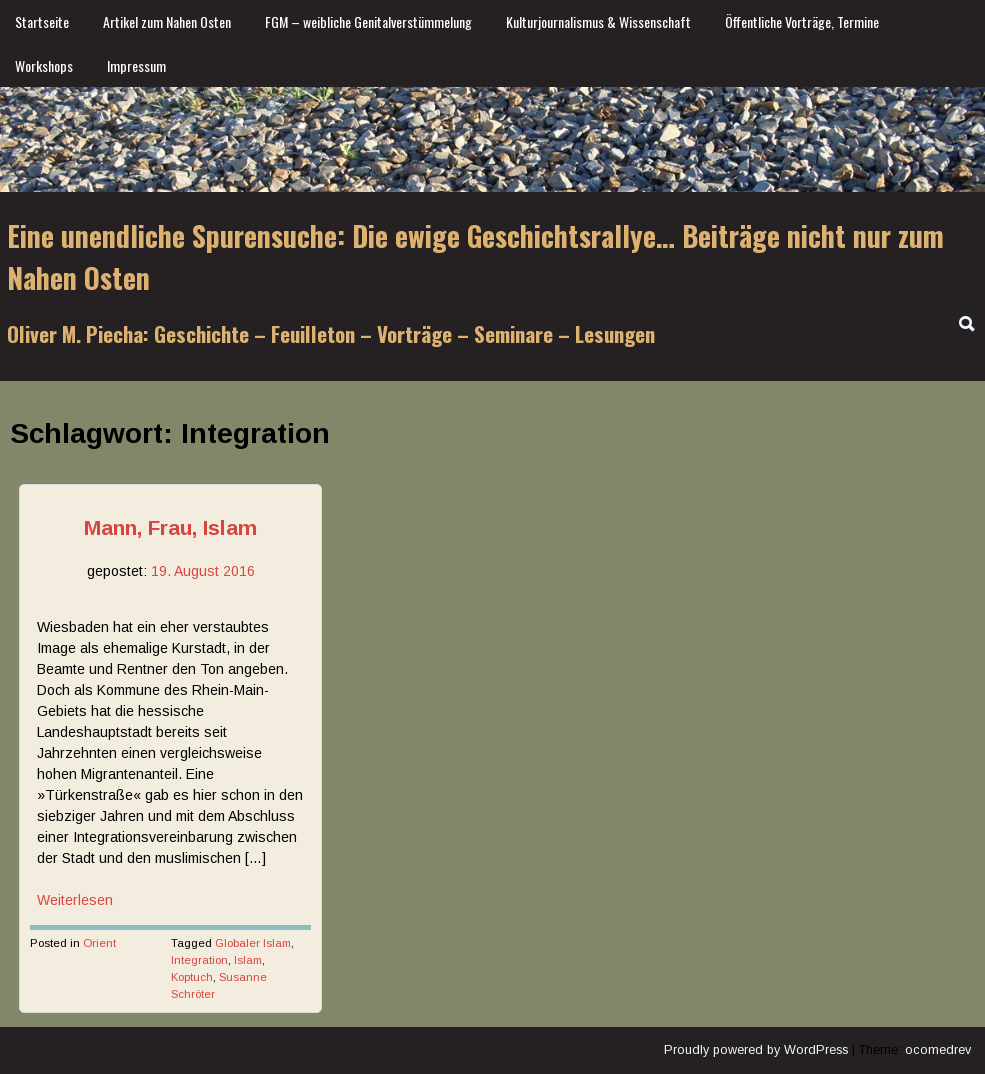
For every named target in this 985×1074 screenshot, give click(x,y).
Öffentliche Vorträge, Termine (802, 21)
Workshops (44, 65)
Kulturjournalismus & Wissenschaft (598, 21)
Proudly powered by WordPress (756, 1050)
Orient (99, 943)
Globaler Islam (253, 943)
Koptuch (192, 977)
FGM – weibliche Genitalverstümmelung (368, 21)
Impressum (136, 65)
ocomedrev (938, 1050)
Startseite (42, 21)
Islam (248, 960)
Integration (199, 960)
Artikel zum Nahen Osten (167, 21)
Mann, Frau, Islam (170, 527)
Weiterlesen (75, 900)
